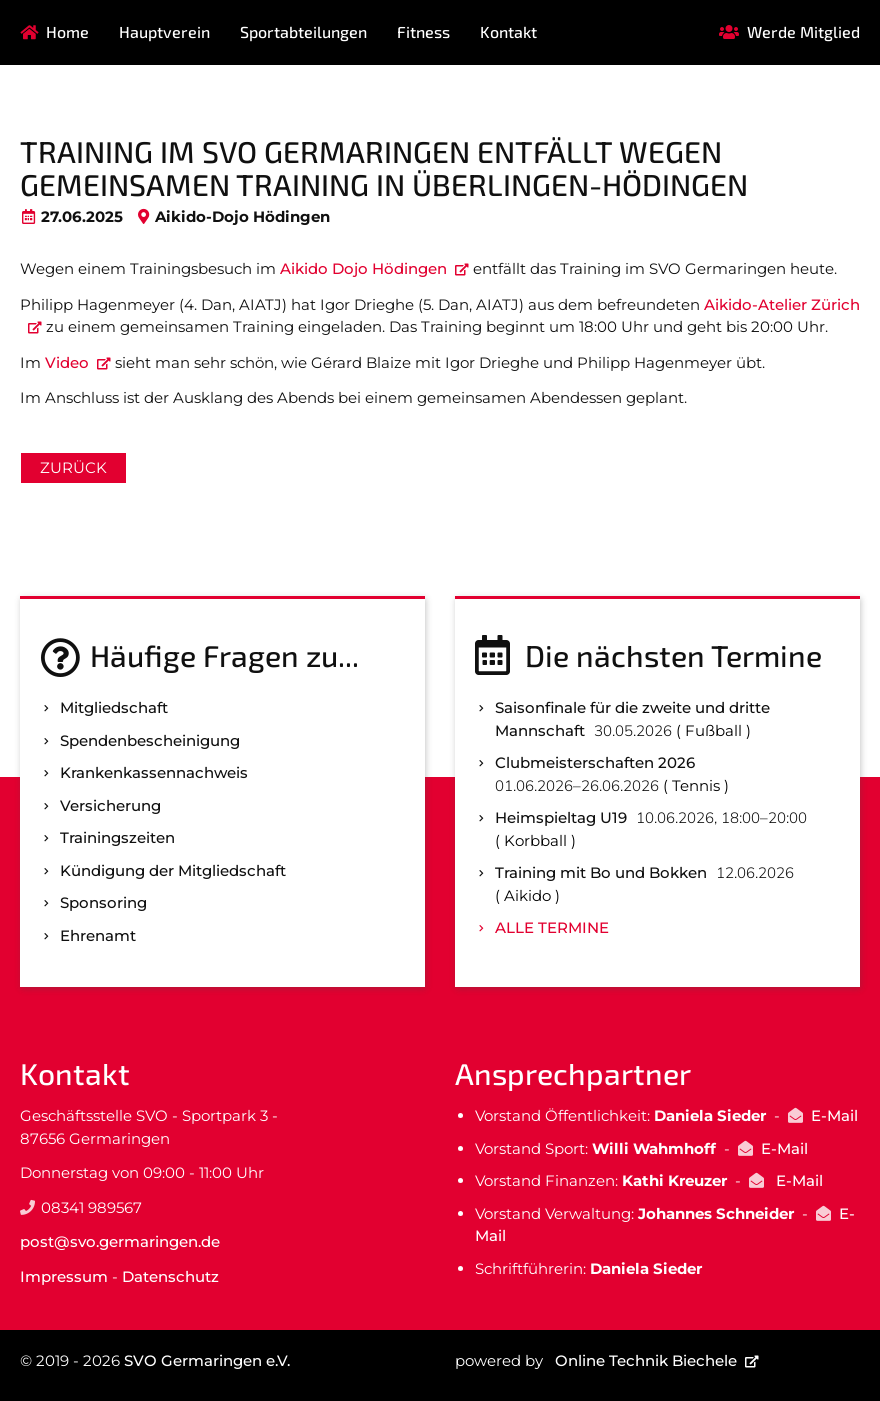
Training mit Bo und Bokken (601, 872)
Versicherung (110, 805)
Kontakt (508, 31)
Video (67, 362)
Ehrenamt (98, 935)
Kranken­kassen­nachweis (154, 772)
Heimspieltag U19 (561, 817)
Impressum (64, 1276)
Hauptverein (164, 31)
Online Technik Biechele (646, 1360)
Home (67, 31)
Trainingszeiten (117, 837)
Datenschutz (170, 1276)
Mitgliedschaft (114, 707)
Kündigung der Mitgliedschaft (173, 870)
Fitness (423, 31)
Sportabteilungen (303, 31)
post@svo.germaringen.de (120, 1241)
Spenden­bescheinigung (150, 740)
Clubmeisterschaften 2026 (595, 762)
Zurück (73, 467)
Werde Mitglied (803, 31)
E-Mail (834, 1115)
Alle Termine (552, 927)
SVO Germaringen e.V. (207, 1360)
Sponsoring (103, 902)
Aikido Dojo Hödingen (363, 268)
